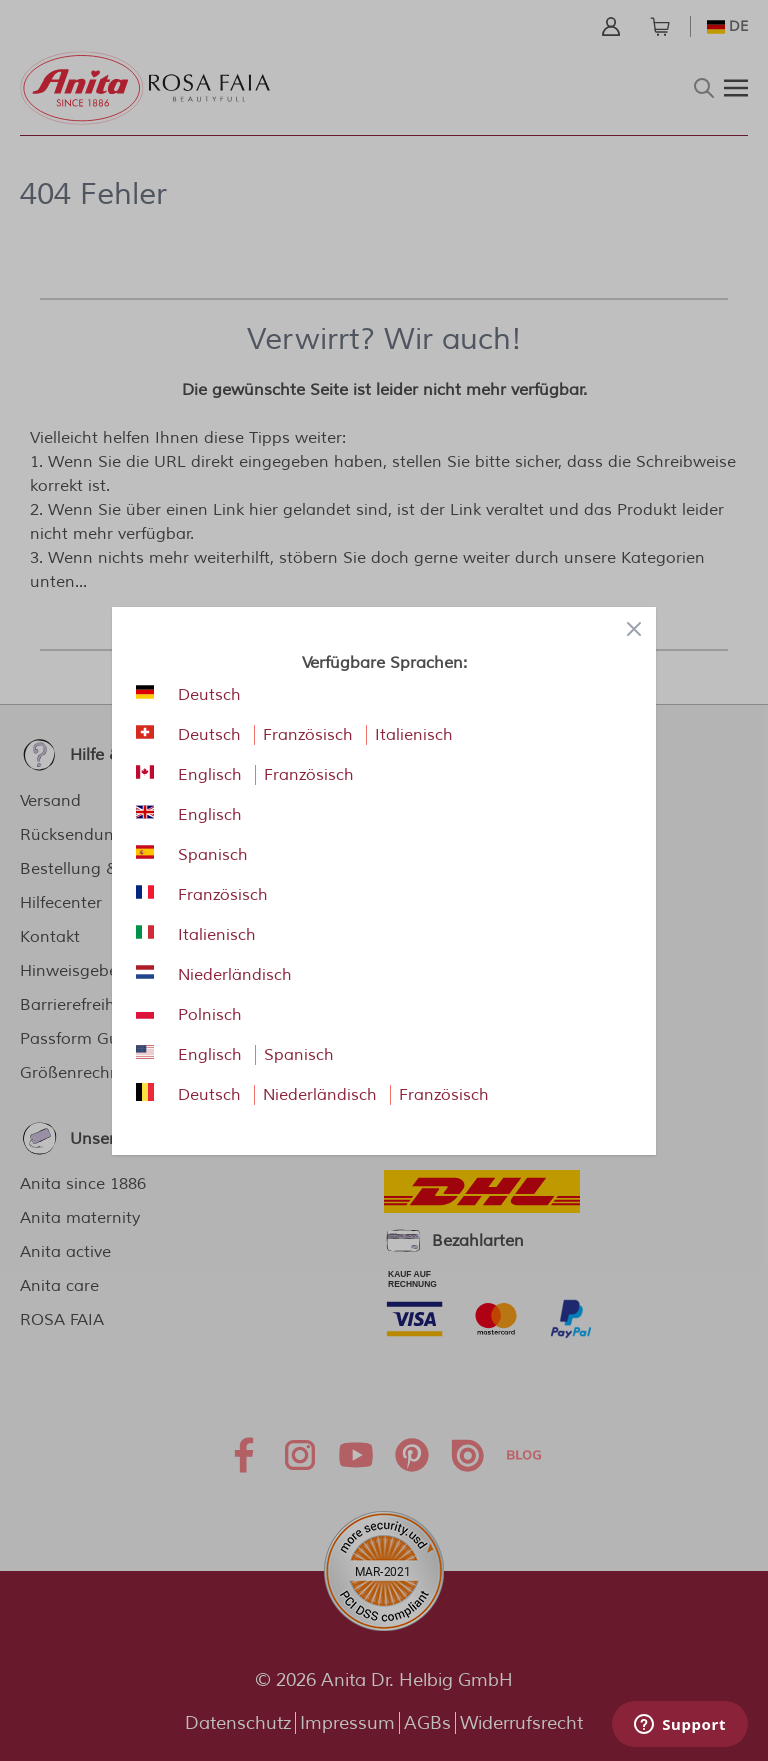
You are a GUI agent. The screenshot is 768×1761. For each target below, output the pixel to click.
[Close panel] (634, 629)
